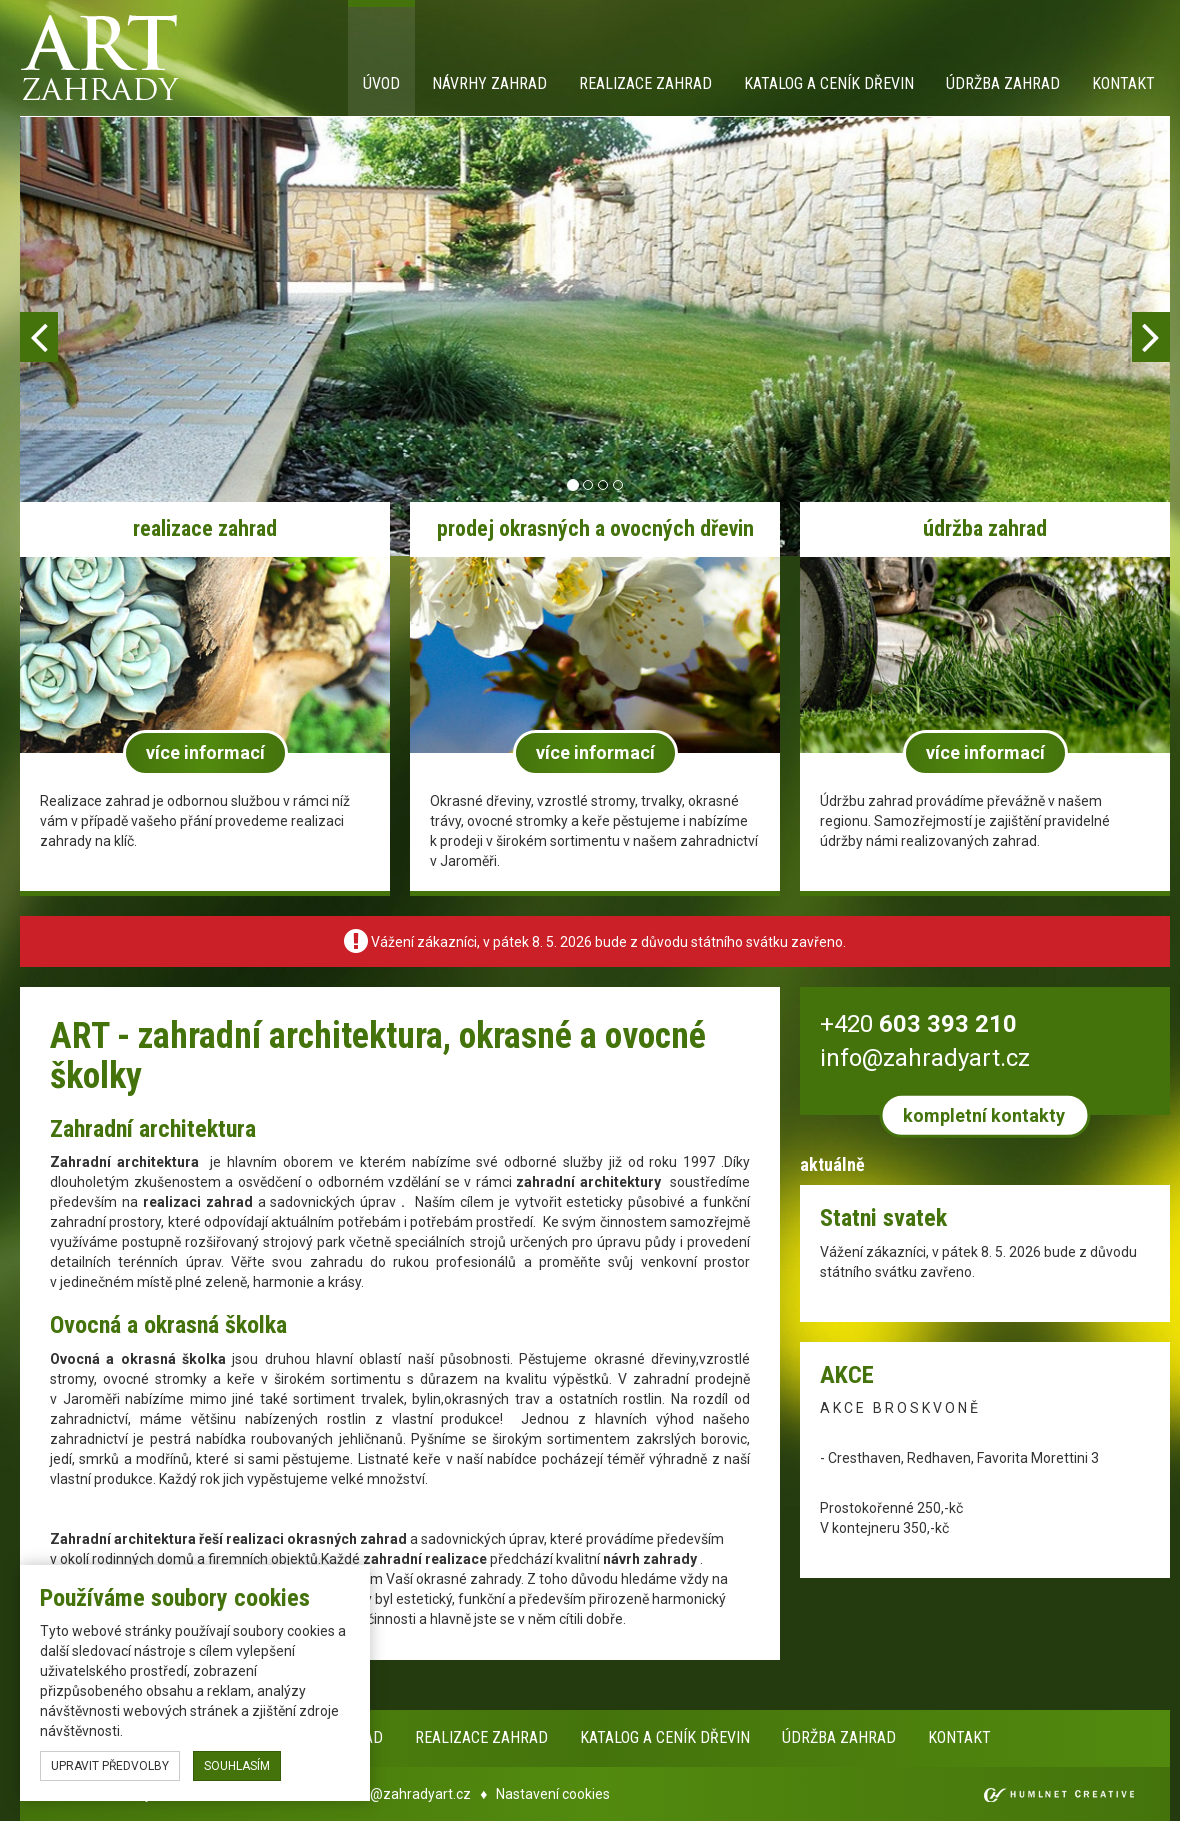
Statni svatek (883, 1218)
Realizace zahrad (645, 83)
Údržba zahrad (1003, 83)
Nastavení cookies (553, 1794)
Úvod (381, 83)
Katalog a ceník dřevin (829, 83)
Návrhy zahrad (489, 83)
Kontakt (1123, 83)
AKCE (847, 1375)
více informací (205, 752)
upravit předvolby (110, 1766)
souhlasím (237, 1766)
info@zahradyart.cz (408, 1794)
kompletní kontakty (984, 1115)
